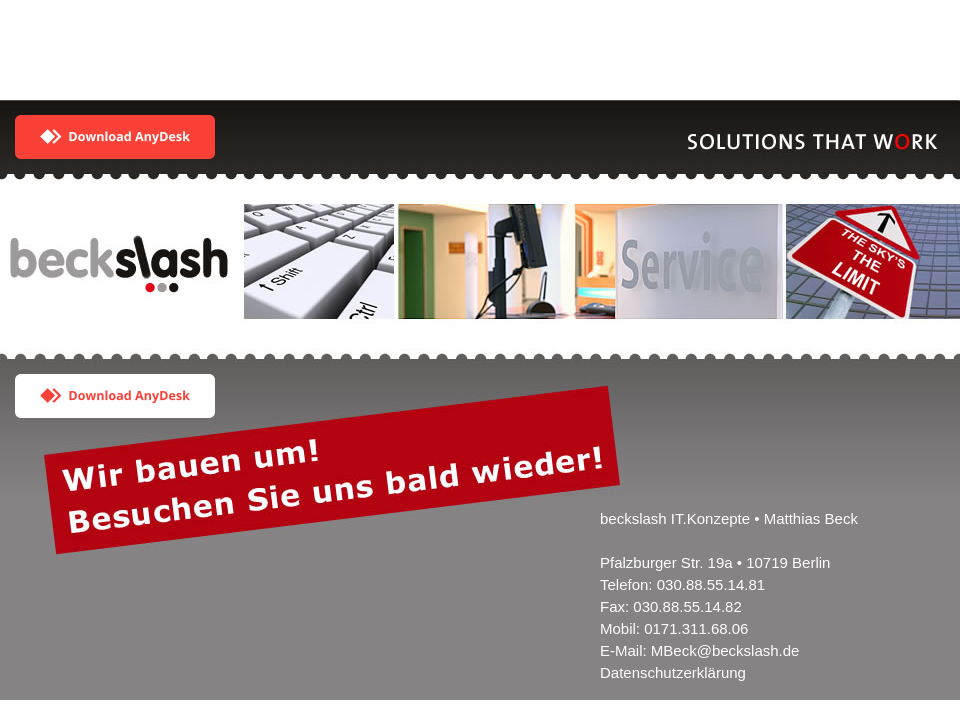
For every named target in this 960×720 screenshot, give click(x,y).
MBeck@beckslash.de (725, 650)
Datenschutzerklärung (673, 672)
